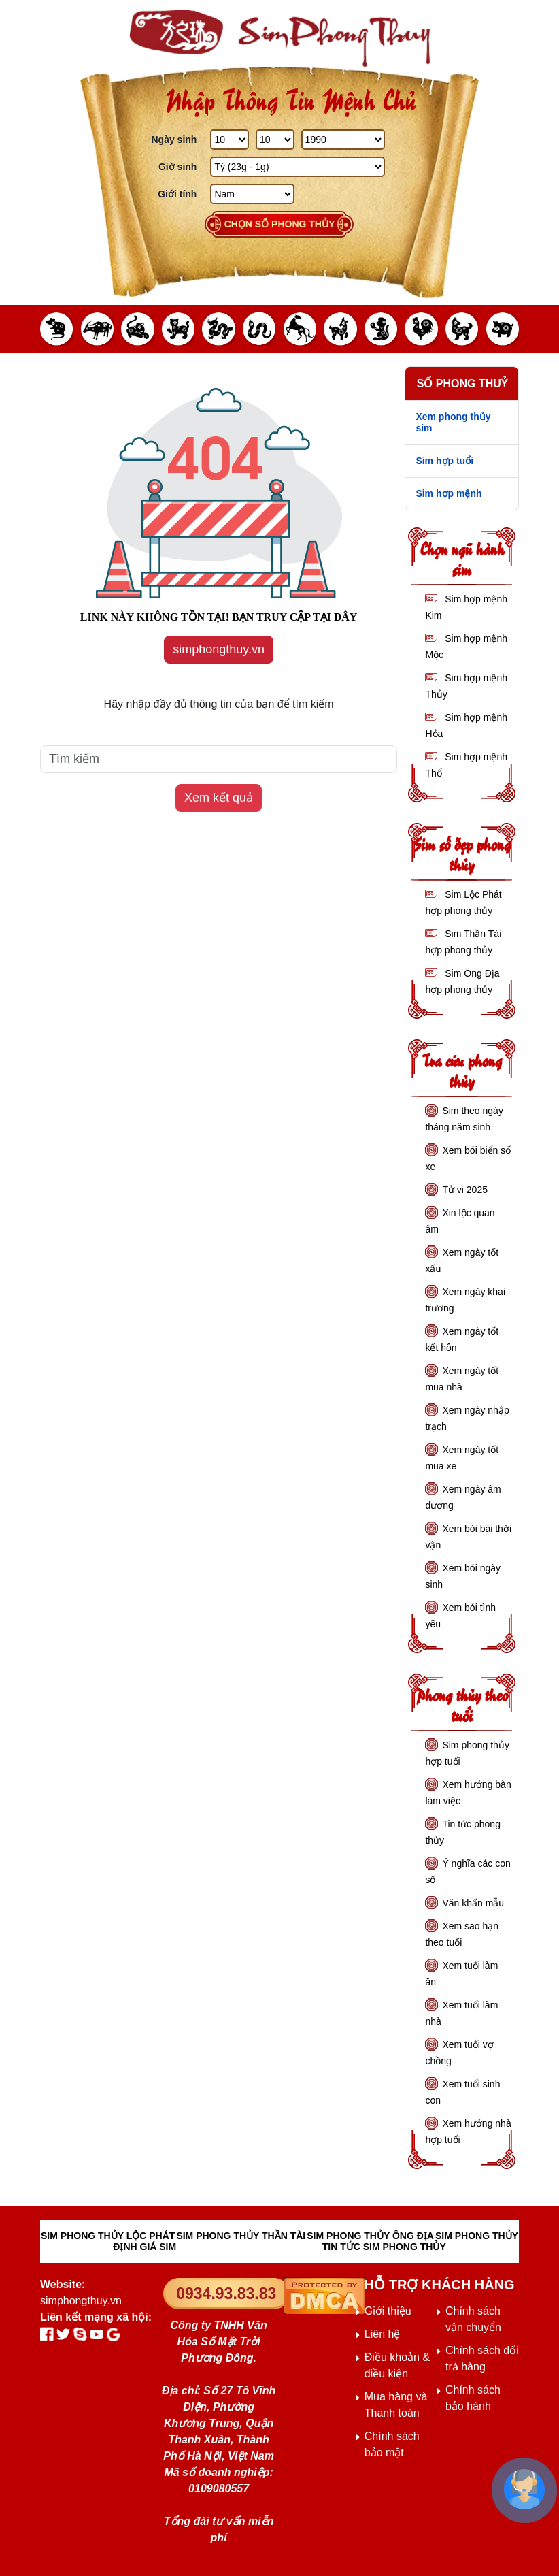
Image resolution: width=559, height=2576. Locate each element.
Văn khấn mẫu (473, 1902)
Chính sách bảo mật (392, 2444)
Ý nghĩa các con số (467, 1871)
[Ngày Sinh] (229, 139)
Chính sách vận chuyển (473, 2319)
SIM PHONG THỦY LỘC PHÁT (108, 2235)
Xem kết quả (218, 797)
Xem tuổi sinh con (462, 2092)
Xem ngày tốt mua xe (461, 1457)
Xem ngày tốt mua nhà (461, 1378)
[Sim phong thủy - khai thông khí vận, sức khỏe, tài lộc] (279, 38)
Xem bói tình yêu (460, 1615)
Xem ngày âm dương (463, 1497)
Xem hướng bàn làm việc (468, 1792)
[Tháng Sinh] (275, 139)
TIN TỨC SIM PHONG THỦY (384, 2246)
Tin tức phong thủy (463, 1832)
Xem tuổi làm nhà (461, 2013)
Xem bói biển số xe (468, 1158)
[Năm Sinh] (343, 139)
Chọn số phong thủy (279, 223)
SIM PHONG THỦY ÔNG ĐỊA (370, 2235)
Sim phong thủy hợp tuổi (467, 1753)
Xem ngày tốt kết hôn (461, 1339)
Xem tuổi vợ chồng (459, 2052)
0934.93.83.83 (226, 2293)
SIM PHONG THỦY (476, 2235)
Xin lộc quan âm (459, 1221)
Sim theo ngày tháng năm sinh (464, 1118)
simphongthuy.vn (219, 649)
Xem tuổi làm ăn (461, 1973)
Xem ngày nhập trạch (467, 1418)
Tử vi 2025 (465, 1189)
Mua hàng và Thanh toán (396, 2405)
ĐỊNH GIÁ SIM (144, 2246)
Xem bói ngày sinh (463, 1576)
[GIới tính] (252, 194)
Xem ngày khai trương (465, 1300)
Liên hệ (383, 2334)
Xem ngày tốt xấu (461, 1260)
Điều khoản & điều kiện (397, 2365)
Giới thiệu (388, 2311)
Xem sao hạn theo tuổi (461, 1934)
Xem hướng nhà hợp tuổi (468, 2131)
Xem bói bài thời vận (468, 1536)
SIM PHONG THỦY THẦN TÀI (240, 2235)
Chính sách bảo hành (473, 2398)
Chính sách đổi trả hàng (482, 2359)
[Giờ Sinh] (297, 167)
